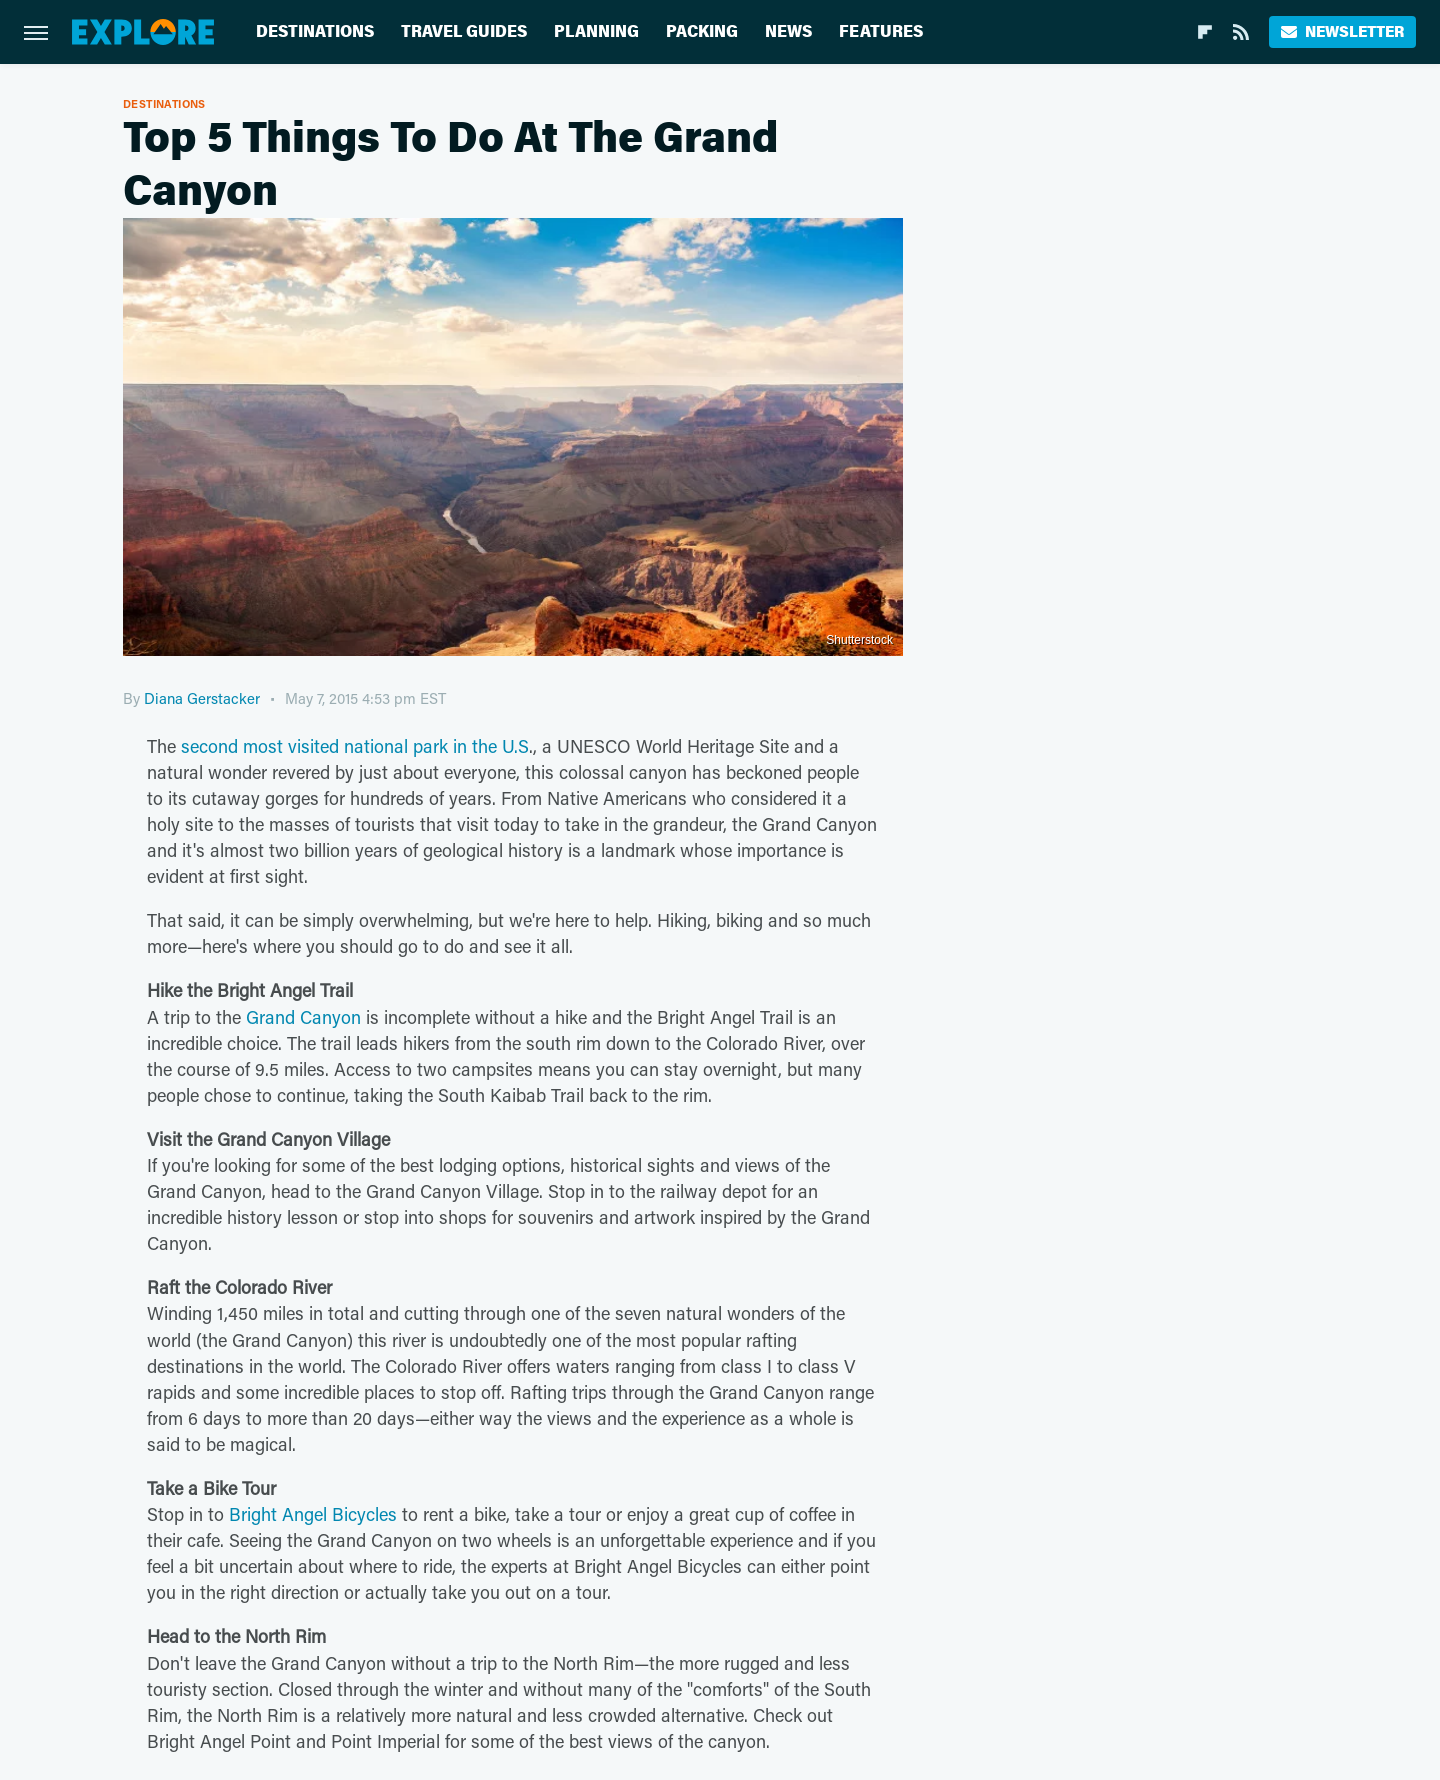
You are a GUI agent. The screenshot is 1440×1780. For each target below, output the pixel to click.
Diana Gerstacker (202, 698)
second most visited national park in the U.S (355, 746)
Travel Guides (464, 31)
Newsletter (1342, 31)
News (788, 31)
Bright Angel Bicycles (313, 1514)
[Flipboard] (1205, 32)
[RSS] (1241, 32)
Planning (596, 31)
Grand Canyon (303, 1017)
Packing (702, 31)
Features (881, 31)
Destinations (315, 31)
